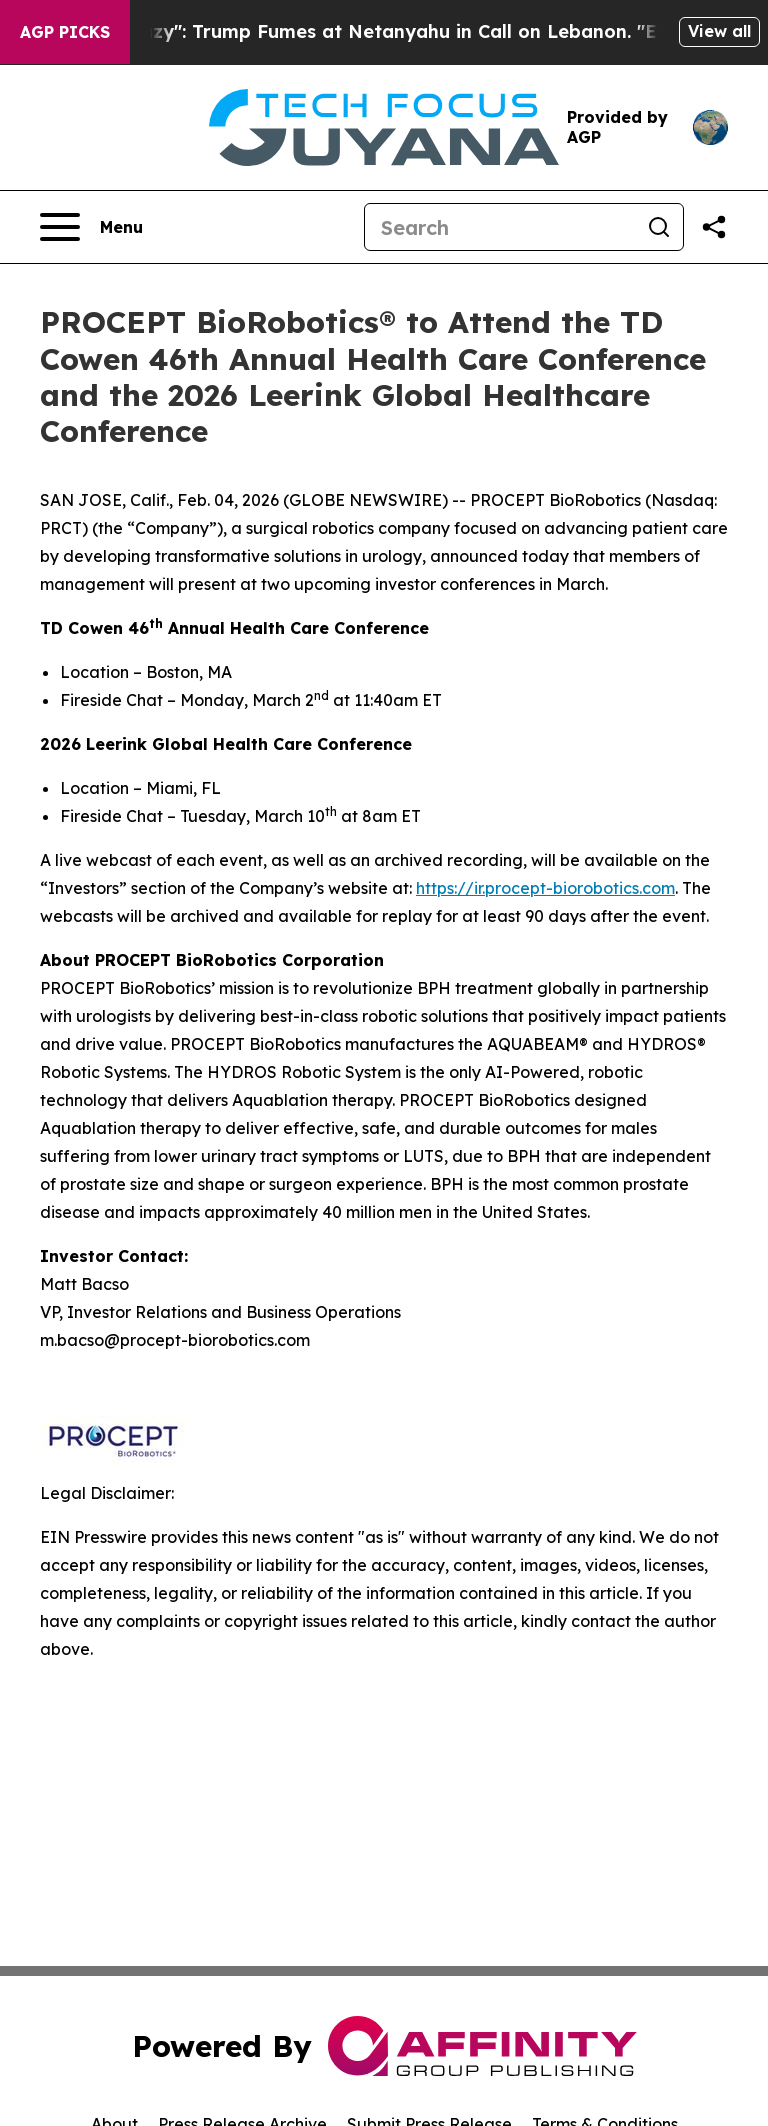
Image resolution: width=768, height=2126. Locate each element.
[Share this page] (714, 227)
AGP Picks (65, 32)
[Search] (500, 227)
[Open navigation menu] (91, 227)
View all (719, 31)
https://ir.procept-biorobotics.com (545, 888)
